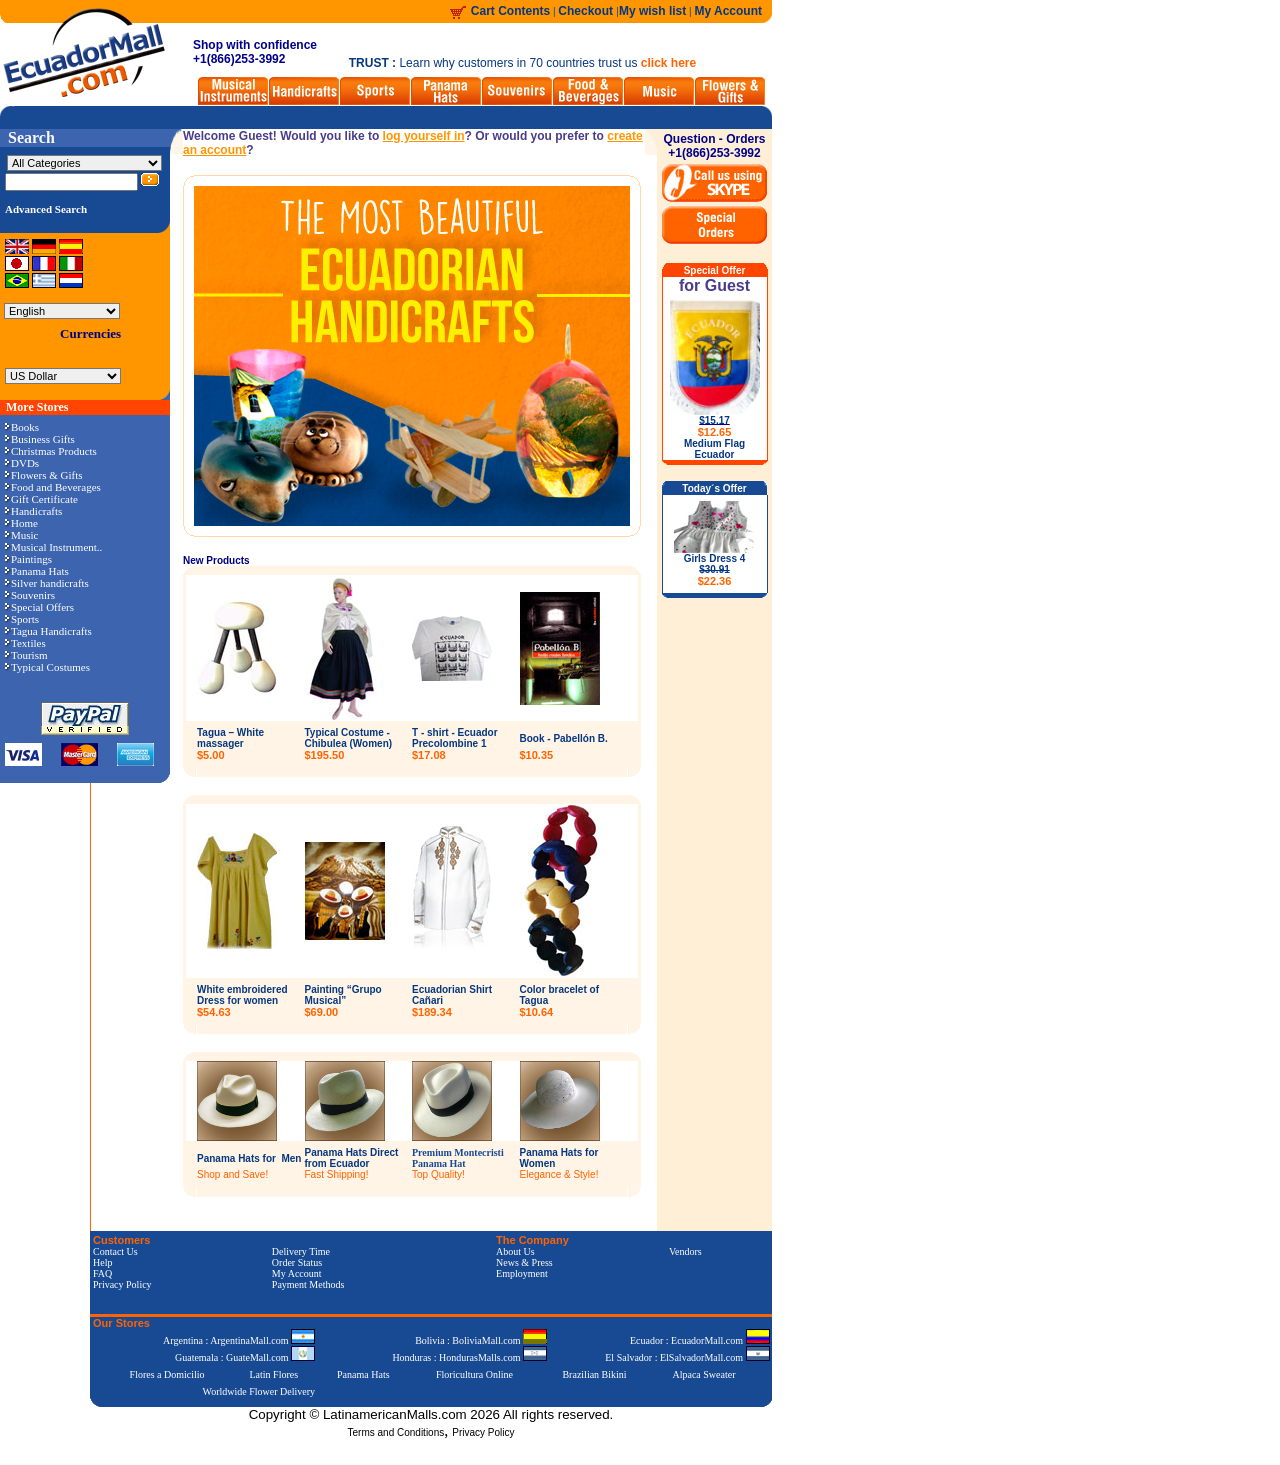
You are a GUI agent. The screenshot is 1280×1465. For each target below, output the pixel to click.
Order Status (297, 1262)
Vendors (685, 1251)
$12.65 (715, 432)
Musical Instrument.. (53, 547)
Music (22, 535)
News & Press (524, 1262)
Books (22, 427)
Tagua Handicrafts (48, 631)
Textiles (25, 643)
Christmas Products (51, 451)
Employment (522, 1273)
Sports (22, 619)
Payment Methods (308, 1284)
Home (21, 523)
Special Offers (39, 607)
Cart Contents (510, 11)
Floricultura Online (474, 1374)
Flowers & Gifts (44, 475)
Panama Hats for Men (249, 1158)
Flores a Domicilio (167, 1374)
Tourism (26, 655)
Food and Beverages (53, 487)
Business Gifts (40, 439)
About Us (515, 1251)
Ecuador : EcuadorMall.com (700, 1340)
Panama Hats (37, 571)
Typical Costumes (47, 667)
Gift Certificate (41, 499)
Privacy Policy (122, 1284)
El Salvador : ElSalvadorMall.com (687, 1357)
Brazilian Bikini (594, 1374)
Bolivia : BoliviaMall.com (481, 1340)
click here (668, 63)
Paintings (28, 559)
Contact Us (115, 1251)
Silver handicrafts (47, 583)
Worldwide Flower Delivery (259, 1391)
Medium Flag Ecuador (714, 449)
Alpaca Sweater (703, 1374)
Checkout (587, 11)
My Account (728, 11)
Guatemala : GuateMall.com (245, 1357)
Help (102, 1262)
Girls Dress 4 (715, 570)
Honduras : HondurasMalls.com (469, 1357)
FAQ (102, 1273)
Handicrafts (33, 511)
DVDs (22, 463)
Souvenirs (30, 595)
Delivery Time (301, 1251)
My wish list (652, 11)
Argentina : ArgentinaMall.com (239, 1340)
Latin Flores (274, 1374)
